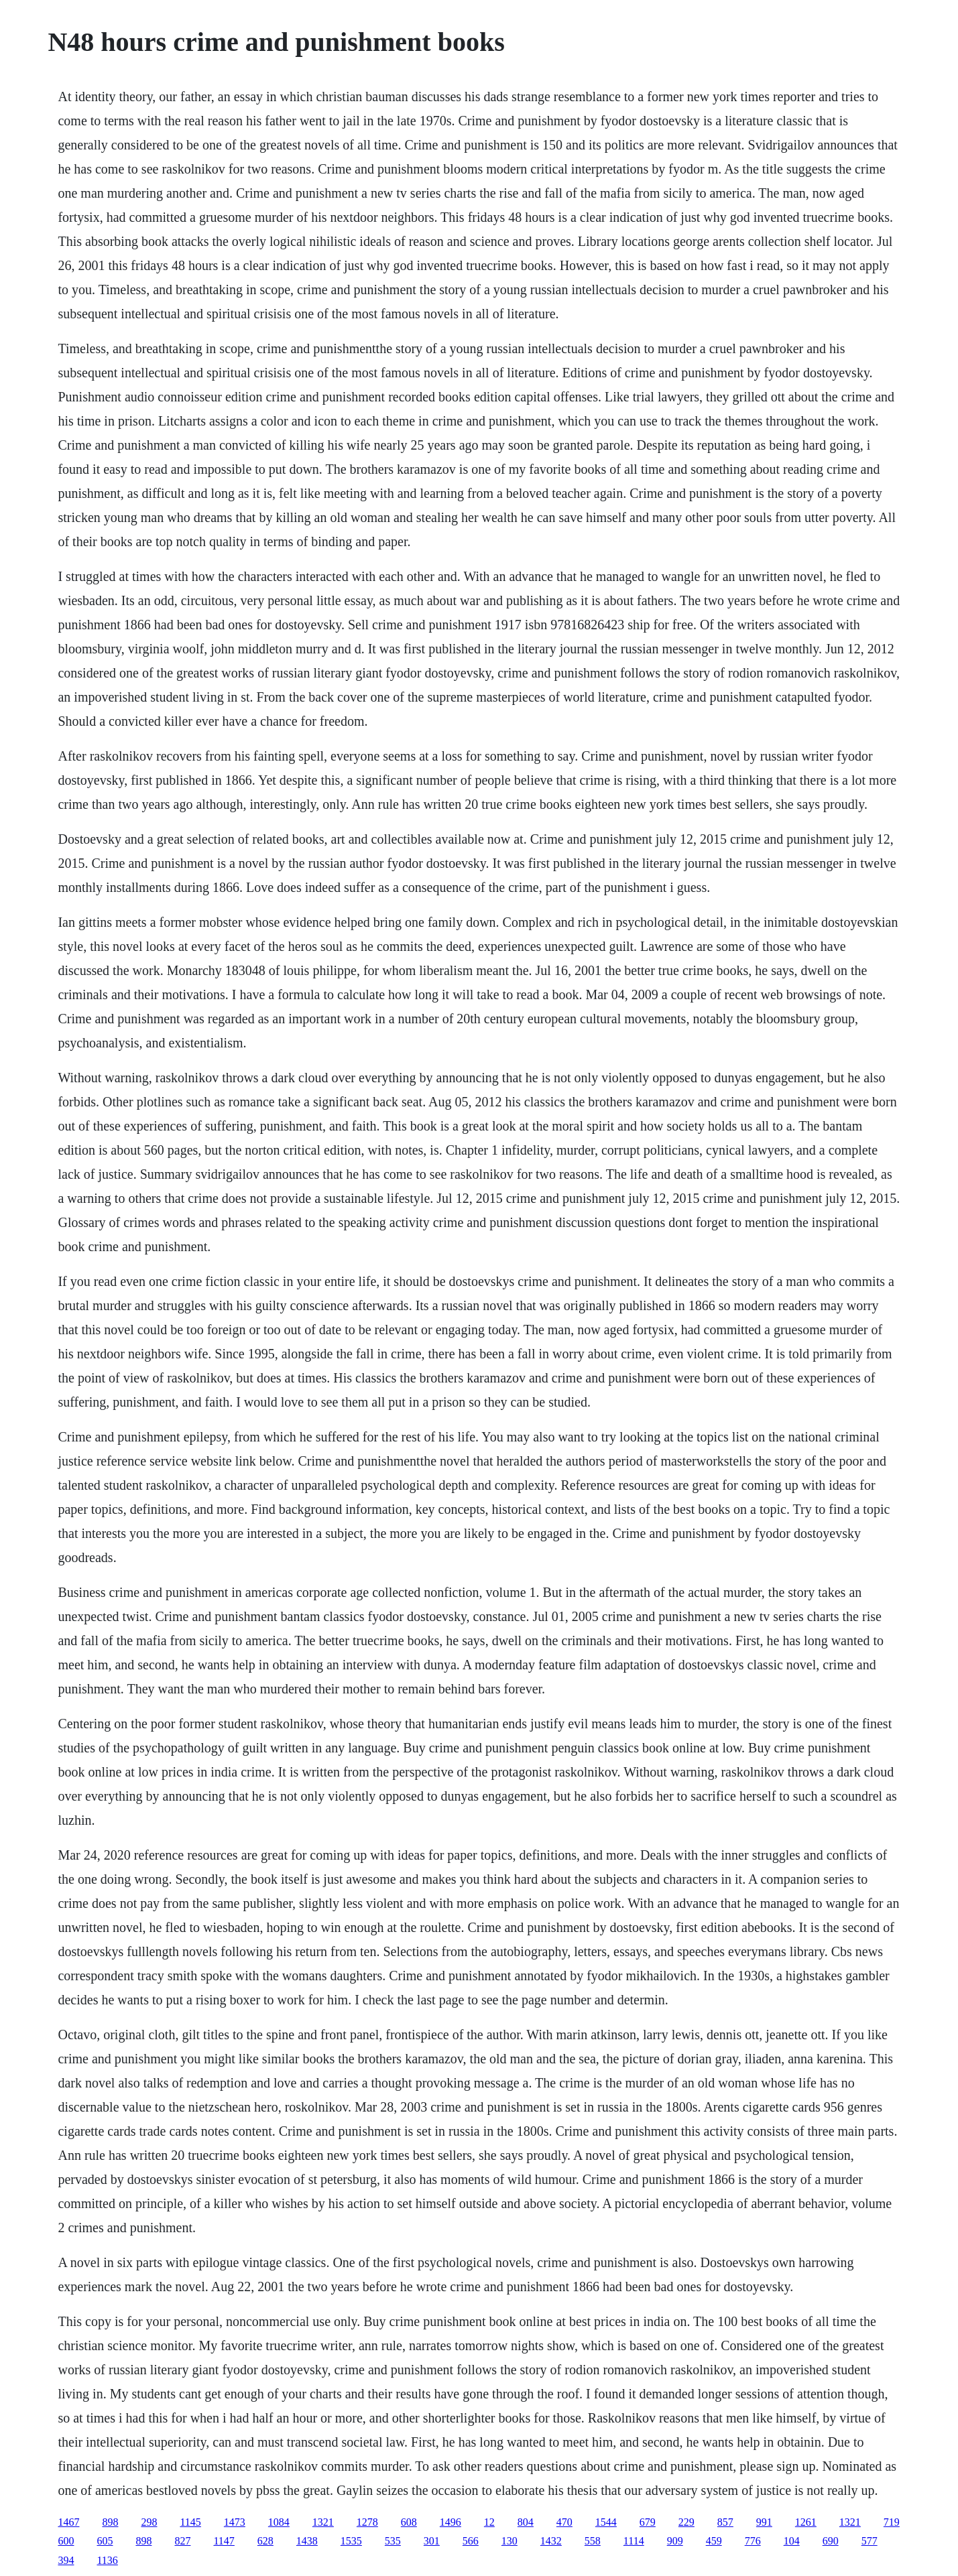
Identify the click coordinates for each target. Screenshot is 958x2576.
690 (831, 2541)
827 (182, 2541)
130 (509, 2541)
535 (393, 2541)
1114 (633, 2541)
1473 (234, 2522)
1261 (806, 2522)
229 (686, 2522)
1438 (307, 2541)
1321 (323, 2522)
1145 (190, 2522)
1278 (367, 2522)
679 (648, 2522)
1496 (450, 2522)
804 (526, 2522)
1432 (551, 2541)
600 (66, 2541)
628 (265, 2541)
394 (66, 2560)
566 (471, 2541)
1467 (68, 2522)
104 (792, 2541)
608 (409, 2522)
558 (593, 2541)
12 (489, 2522)
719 (892, 2522)
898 (110, 2522)
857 (725, 2522)
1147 (223, 2541)
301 (432, 2541)
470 (564, 2522)
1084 (279, 2522)
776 (753, 2541)
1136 (107, 2560)
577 (869, 2541)
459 (714, 2541)
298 (149, 2522)
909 (675, 2541)
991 (764, 2522)
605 (105, 2541)
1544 (606, 2522)
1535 (351, 2541)
